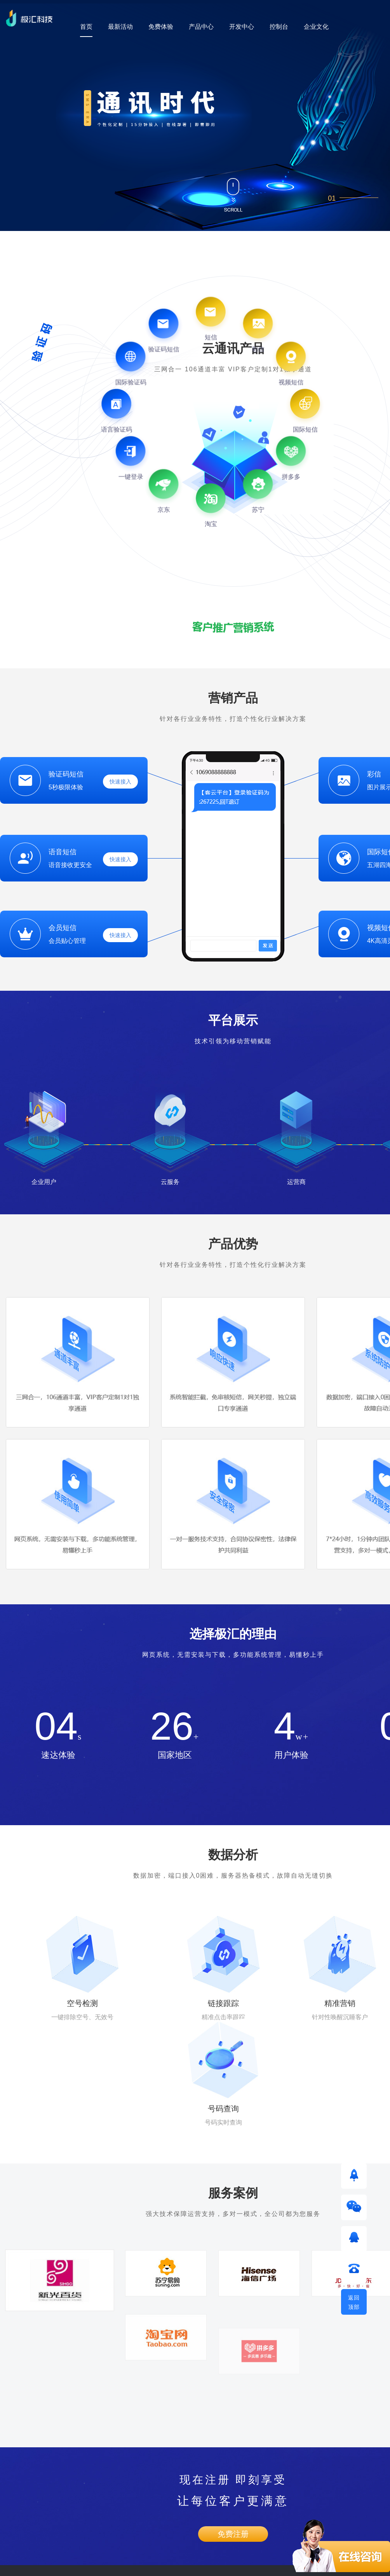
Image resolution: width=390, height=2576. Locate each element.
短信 (5, 2469)
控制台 (279, 26)
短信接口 (90, 2469)
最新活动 (120, 26)
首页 (86, 26)
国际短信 (11, 2520)
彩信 (5, 2486)
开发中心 (241, 26)
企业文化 (316, 26)
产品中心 (201, 26)
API (84, 2451)
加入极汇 (170, 2486)
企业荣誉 (170, 2469)
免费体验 (160, 26)
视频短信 (11, 2503)
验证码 (8, 2451)
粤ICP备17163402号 (189, 2566)
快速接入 (120, 781)
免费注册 (233, 2370)
